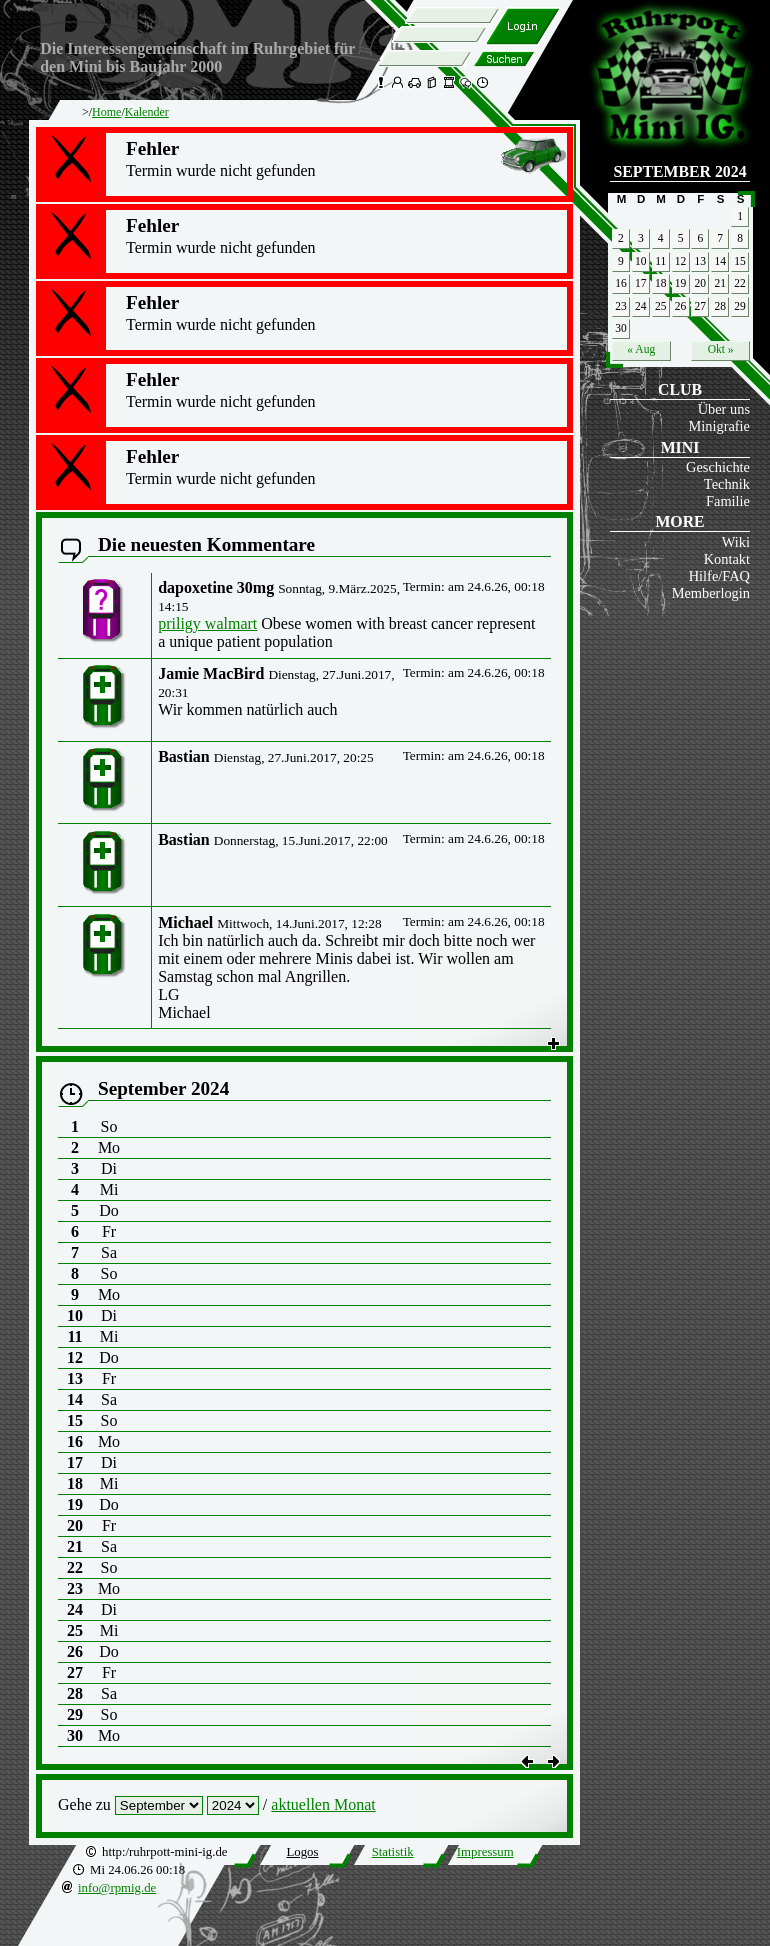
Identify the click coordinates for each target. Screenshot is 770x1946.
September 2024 (679, 171)
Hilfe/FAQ (719, 576)
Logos (302, 1852)
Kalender (147, 112)
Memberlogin (711, 593)
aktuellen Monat (323, 1804)
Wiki (736, 542)
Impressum (485, 1852)
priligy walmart (207, 623)
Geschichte (718, 467)
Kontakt (727, 559)
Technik (727, 484)
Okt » (721, 349)
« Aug (641, 349)
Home (106, 112)
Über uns (724, 409)
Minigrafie (719, 426)
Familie (728, 501)
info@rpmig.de (117, 1888)
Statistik (393, 1852)
